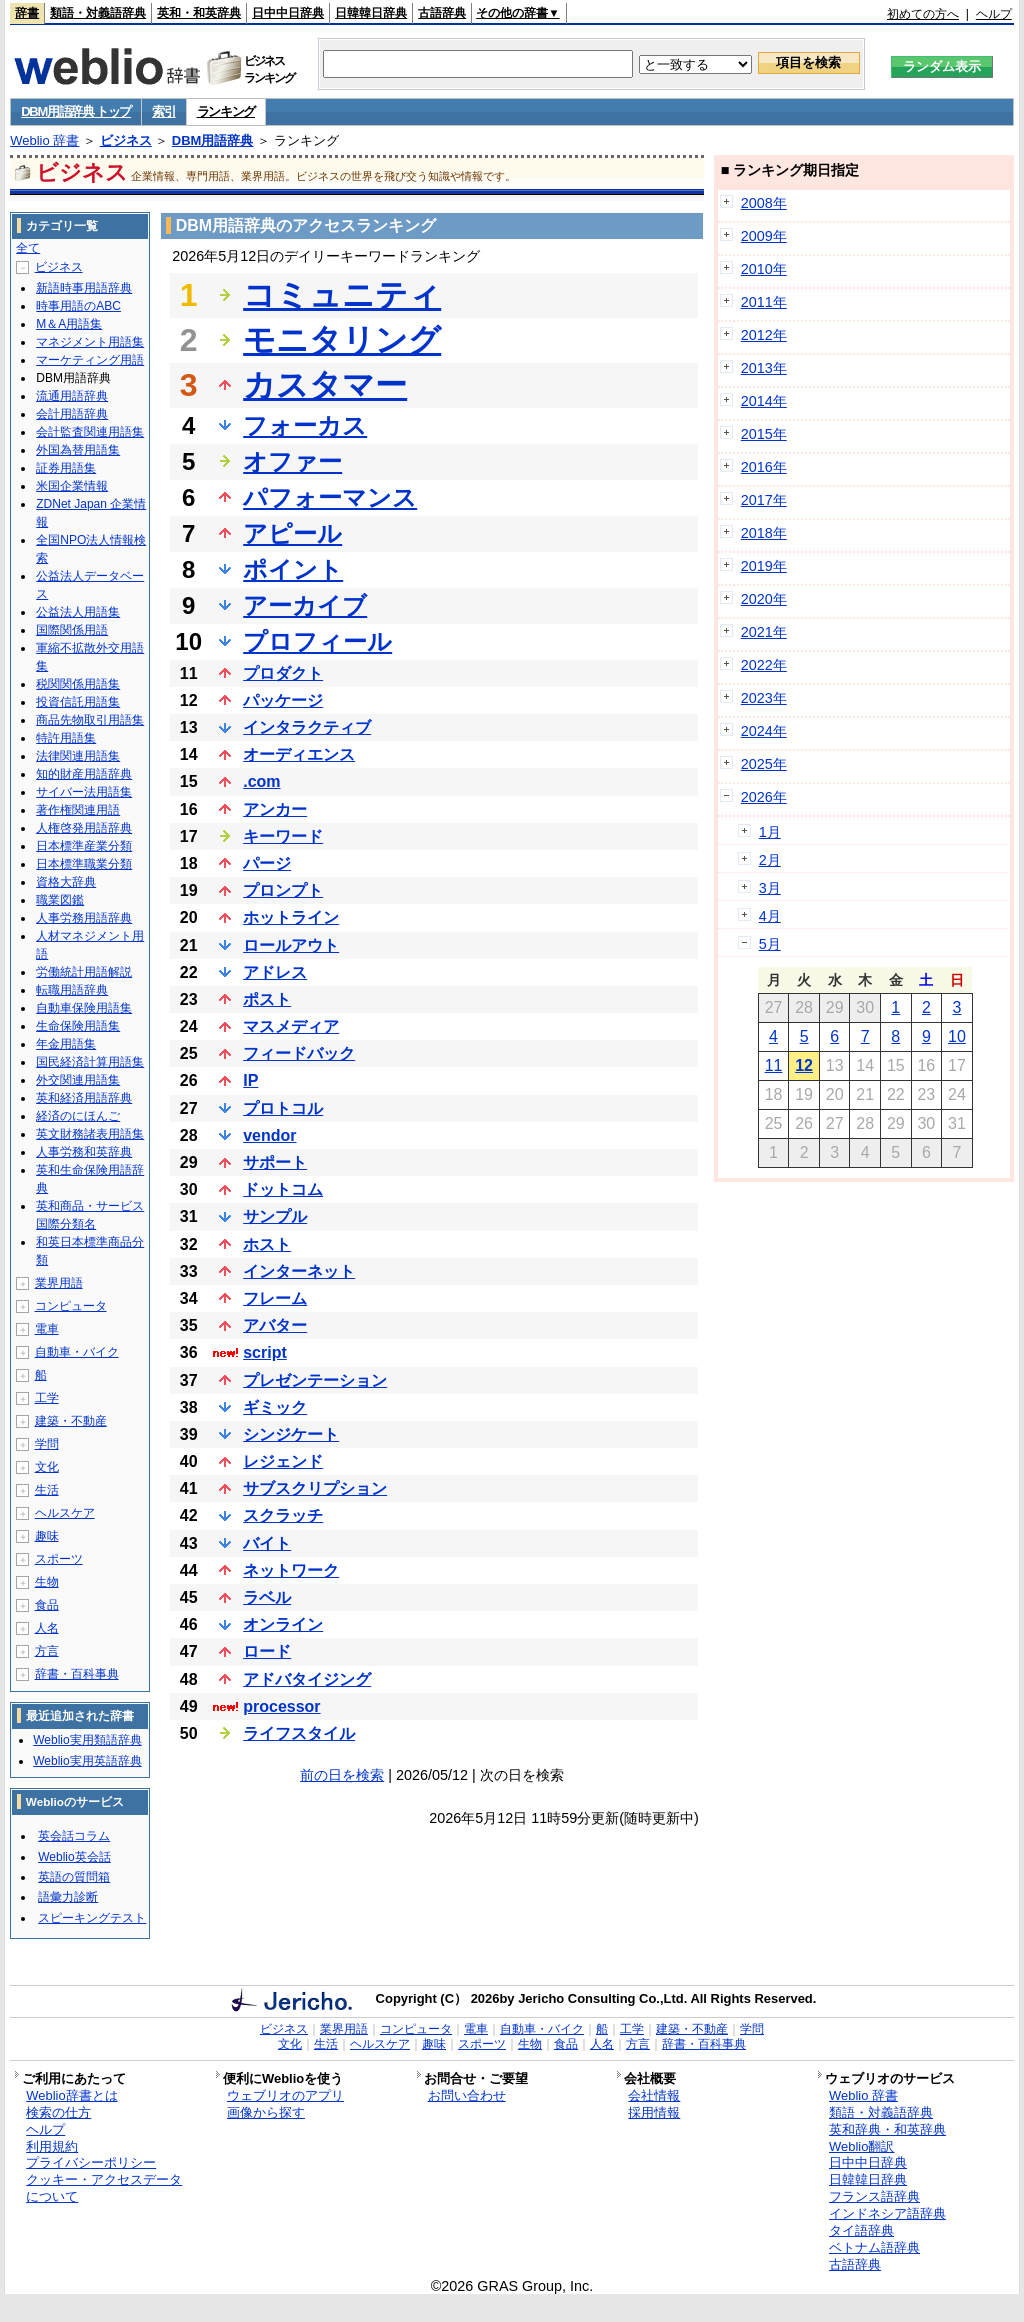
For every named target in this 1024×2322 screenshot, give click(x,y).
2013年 (764, 368)
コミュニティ (342, 295)
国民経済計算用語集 (90, 1062)
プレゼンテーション (315, 1380)
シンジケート (291, 1434)
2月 (770, 860)
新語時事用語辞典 (84, 288)
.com (261, 781)
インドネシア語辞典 (887, 2213)
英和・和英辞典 (199, 13)
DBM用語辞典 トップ (76, 111)
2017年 (764, 500)
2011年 (764, 302)
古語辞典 (442, 13)
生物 (47, 1582)
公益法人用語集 (78, 612)
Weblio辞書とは (71, 2095)
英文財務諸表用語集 (90, 1134)
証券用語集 (66, 468)
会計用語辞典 (72, 414)
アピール (292, 533)
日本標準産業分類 (84, 846)
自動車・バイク (77, 1352)
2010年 (764, 269)
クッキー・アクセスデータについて (104, 2188)
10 (957, 1036)
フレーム (275, 1298)
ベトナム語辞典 (874, 2247)
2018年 (764, 533)
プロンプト (283, 890)
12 (804, 1065)
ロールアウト (291, 945)
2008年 (764, 203)
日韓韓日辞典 (371, 13)
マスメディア (291, 1026)
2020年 (764, 599)
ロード (267, 1651)
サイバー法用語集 (84, 792)
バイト (267, 1543)
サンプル (275, 1216)
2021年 (764, 632)
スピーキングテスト (92, 1918)
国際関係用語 (72, 630)
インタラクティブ (307, 727)
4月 (770, 916)
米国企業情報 (72, 486)
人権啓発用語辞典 (84, 828)
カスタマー (325, 385)
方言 (47, 1651)
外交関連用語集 (78, 1080)
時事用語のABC (78, 306)
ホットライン (291, 917)
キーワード (283, 836)
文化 (47, 1467)
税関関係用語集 (78, 684)
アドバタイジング (307, 1679)
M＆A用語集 (69, 324)
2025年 (764, 764)
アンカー (275, 809)
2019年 (764, 566)
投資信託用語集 (78, 702)
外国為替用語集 (78, 450)
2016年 (764, 467)
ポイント (293, 569)
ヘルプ (994, 14)
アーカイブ (305, 605)
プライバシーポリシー (91, 2162)
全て (28, 248)
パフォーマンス (330, 497)
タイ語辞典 (861, 2230)
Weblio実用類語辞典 (87, 1740)
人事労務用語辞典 (84, 918)
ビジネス (126, 140)
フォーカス (305, 425)
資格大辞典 (66, 882)
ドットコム (283, 1189)
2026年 (764, 797)
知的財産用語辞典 (84, 774)
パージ (267, 863)
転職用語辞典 (72, 990)
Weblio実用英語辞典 (87, 1761)
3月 (770, 888)
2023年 (764, 698)
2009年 (764, 236)
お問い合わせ (467, 2095)
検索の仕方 (58, 2112)
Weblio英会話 (74, 1857)
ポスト (267, 999)
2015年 (764, 434)
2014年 (764, 401)
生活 (47, 1490)
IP (250, 1080)
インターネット (299, 1271)
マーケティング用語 (90, 360)
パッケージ (283, 700)
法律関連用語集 (78, 756)
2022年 (764, 665)
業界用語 (59, 1283)
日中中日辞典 (288, 13)
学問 (47, 1444)
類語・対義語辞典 (98, 13)
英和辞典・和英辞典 (887, 2129)
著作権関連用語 (78, 810)
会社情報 (654, 2095)
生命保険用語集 (78, 1026)
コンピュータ (71, 1306)
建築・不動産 (71, 1421)
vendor (269, 1135)
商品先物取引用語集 (90, 720)
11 (774, 1065)
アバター (275, 1325)
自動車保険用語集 (84, 1008)
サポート (275, 1162)
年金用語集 (66, 1044)
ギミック (275, 1407)
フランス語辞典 (874, 2196)
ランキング (226, 111)
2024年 (764, 731)
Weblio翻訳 (861, 2146)
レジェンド (283, 1461)
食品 (47, 1605)
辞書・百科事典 (77, 1674)
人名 (47, 1628)
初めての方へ (923, 14)
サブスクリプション (315, 1488)
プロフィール (317, 641)
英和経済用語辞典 (84, 1098)
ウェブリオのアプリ (285, 2095)
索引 (163, 111)
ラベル (267, 1597)
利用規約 (52, 2146)
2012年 (764, 335)
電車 (47, 1329)
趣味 (47, 1536)
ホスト (267, 1244)
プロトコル (283, 1108)
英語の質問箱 (74, 1877)
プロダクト (283, 673)
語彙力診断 (68, 1897)
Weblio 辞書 (44, 140)
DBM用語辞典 (213, 140)
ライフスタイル (299, 1733)
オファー (292, 461)
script (265, 1352)
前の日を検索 (342, 1775)
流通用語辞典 (72, 396)
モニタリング (342, 340)
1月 (770, 832)
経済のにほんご (78, 1116)
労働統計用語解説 (84, 972)
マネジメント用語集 (90, 342)
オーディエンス (299, 754)
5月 (770, 944)
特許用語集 (66, 738)
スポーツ (59, 1559)
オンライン (283, 1624)
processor (281, 1706)
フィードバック (299, 1053)
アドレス (275, 972)
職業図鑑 (60, 900)
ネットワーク (291, 1570)
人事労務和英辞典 (84, 1152)
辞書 (27, 13)
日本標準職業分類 (84, 864)
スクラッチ (283, 1515)
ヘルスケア (65, 1513)
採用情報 (654, 2112)
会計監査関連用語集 (90, 432)
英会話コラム (74, 1836)
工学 (47, 1398)
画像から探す (266, 2112)
